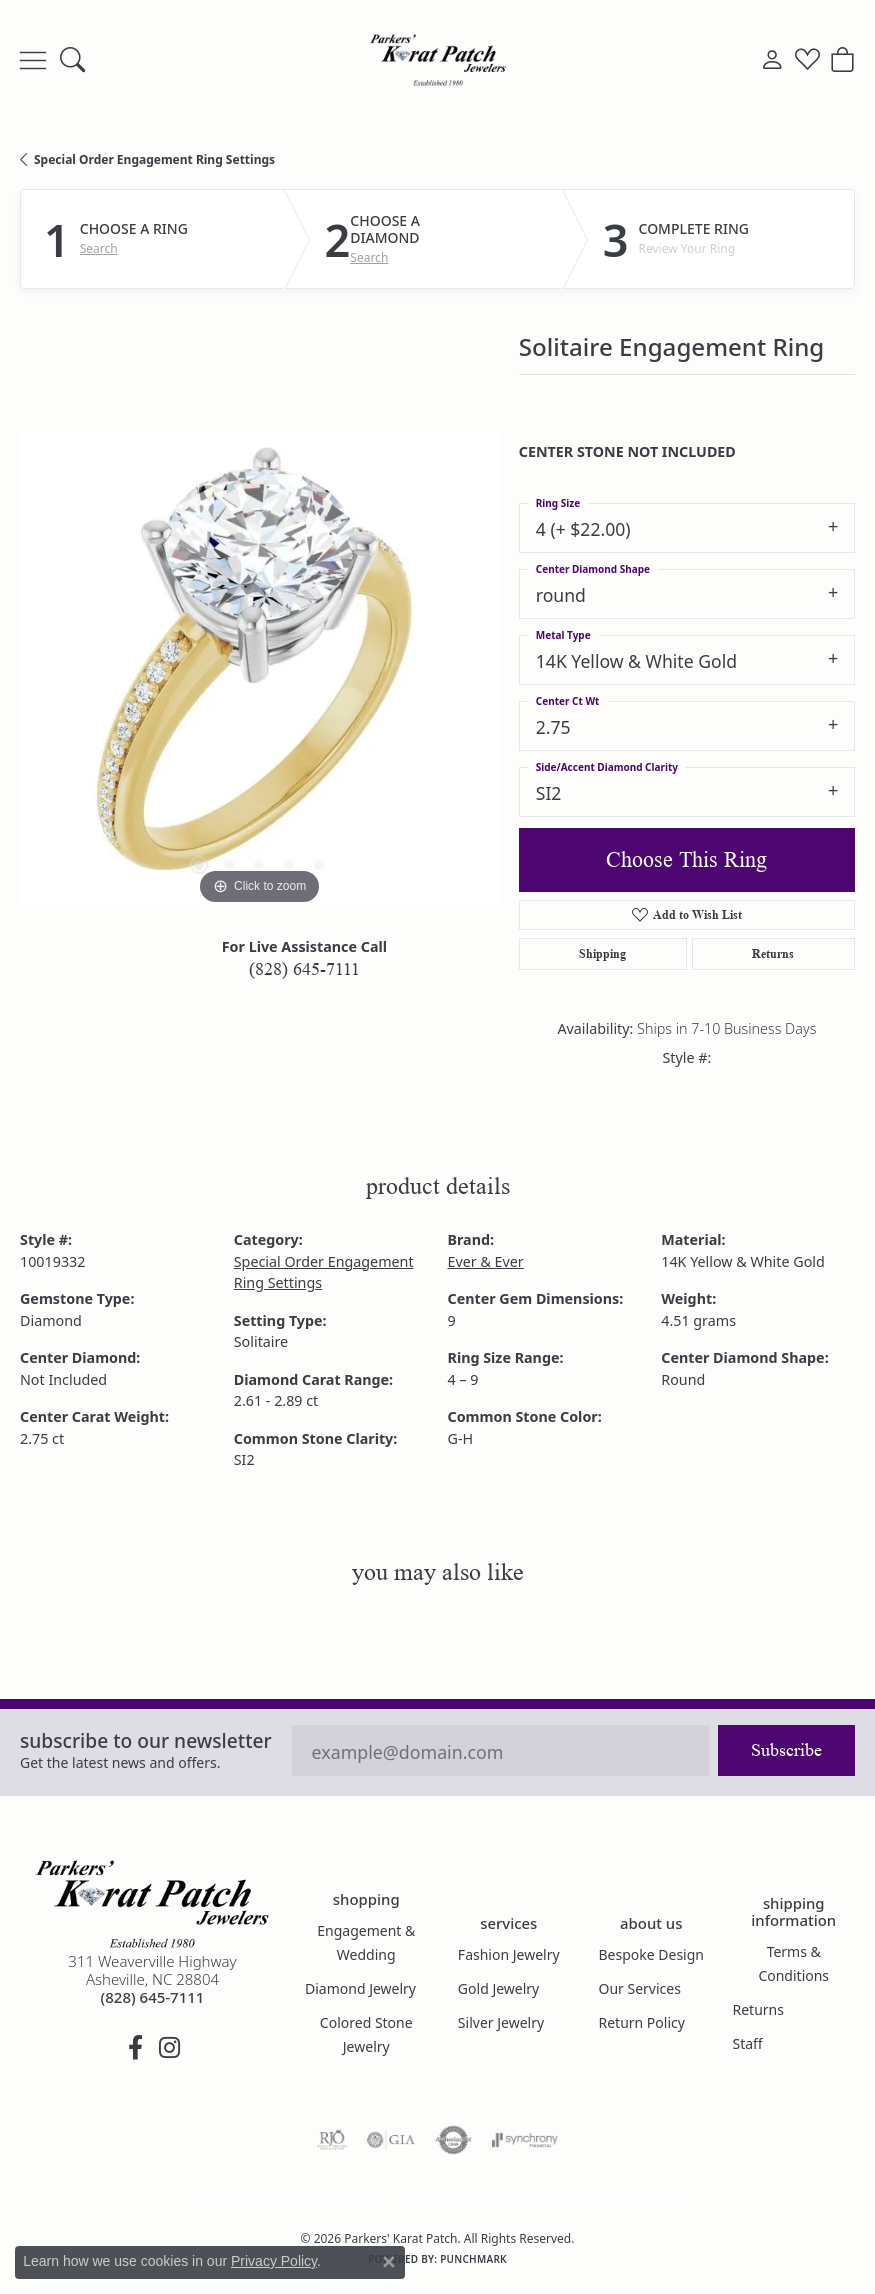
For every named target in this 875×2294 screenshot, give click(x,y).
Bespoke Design (651, 1954)
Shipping (602, 953)
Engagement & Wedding (366, 1942)
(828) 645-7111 (304, 969)
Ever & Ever (486, 1261)
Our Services (639, 1988)
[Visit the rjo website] (332, 2140)
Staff (747, 2043)
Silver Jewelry (501, 2022)
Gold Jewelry (498, 1988)
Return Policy (641, 2022)
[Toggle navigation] (33, 60)
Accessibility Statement (606, 2200)
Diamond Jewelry (360, 1988)
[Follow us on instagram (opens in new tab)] (169, 2048)
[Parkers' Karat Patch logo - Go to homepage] (438, 60)
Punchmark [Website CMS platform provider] (473, 2259)
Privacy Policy (339, 2200)
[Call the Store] (153, 1997)
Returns (773, 953)
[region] (259, 670)
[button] (72, 60)
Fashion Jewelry (509, 1954)
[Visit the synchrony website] (525, 2140)
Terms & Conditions (793, 1963)
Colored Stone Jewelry (366, 2034)
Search (99, 249)
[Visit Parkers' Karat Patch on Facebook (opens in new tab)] (135, 2048)
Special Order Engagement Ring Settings (154, 159)
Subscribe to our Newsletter (146, 1740)
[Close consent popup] (389, 2262)
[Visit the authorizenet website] (453, 2140)
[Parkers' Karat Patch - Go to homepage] (152, 1904)
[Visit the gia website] (391, 2140)
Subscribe (786, 1750)
